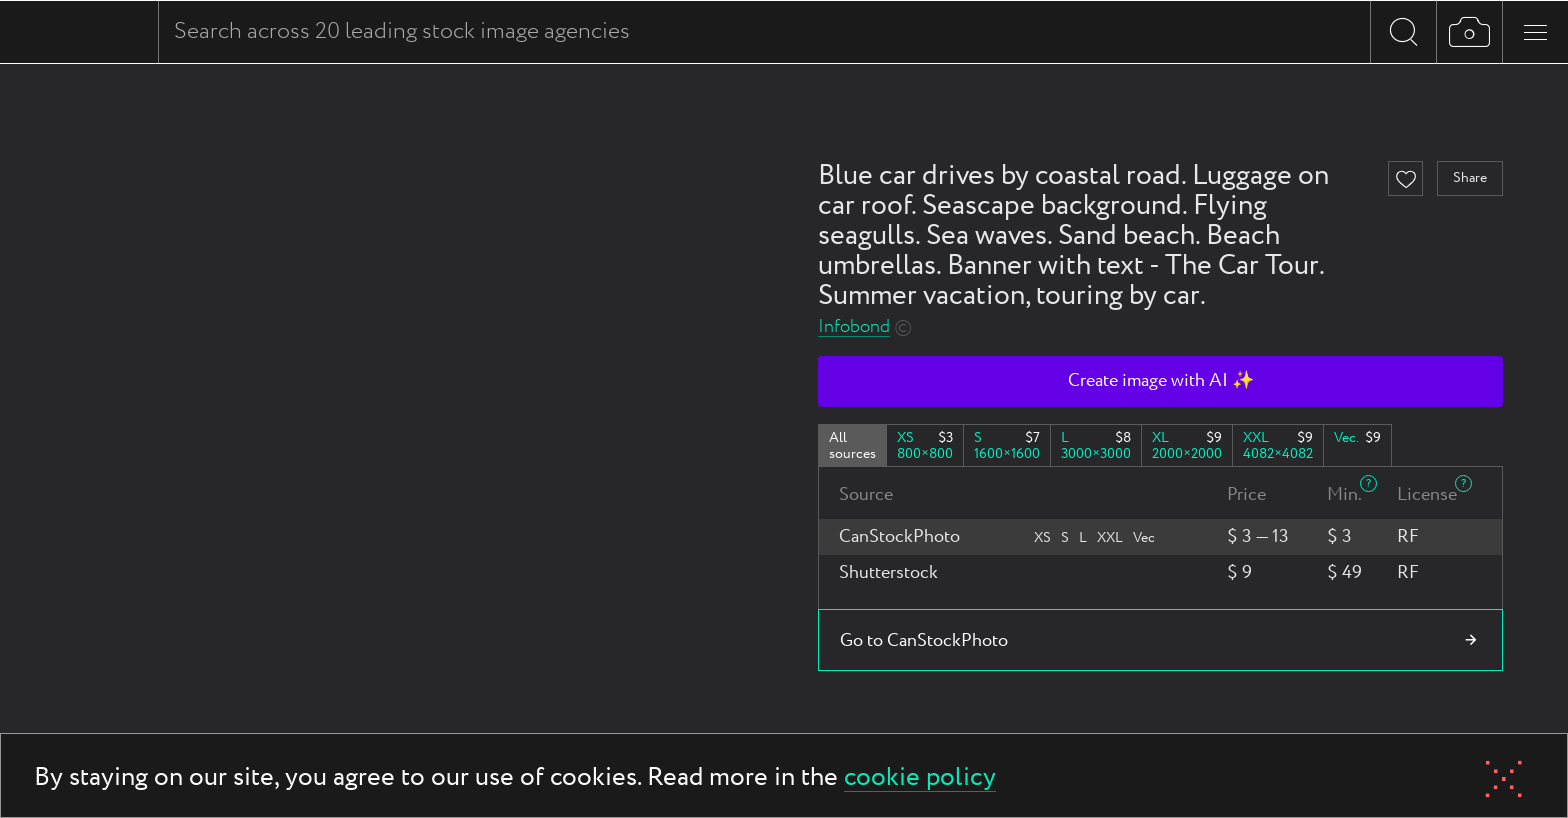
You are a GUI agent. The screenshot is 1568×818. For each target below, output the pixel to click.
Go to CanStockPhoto (924, 641)
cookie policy (920, 778)
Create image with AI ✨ (1161, 381)
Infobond (854, 327)
